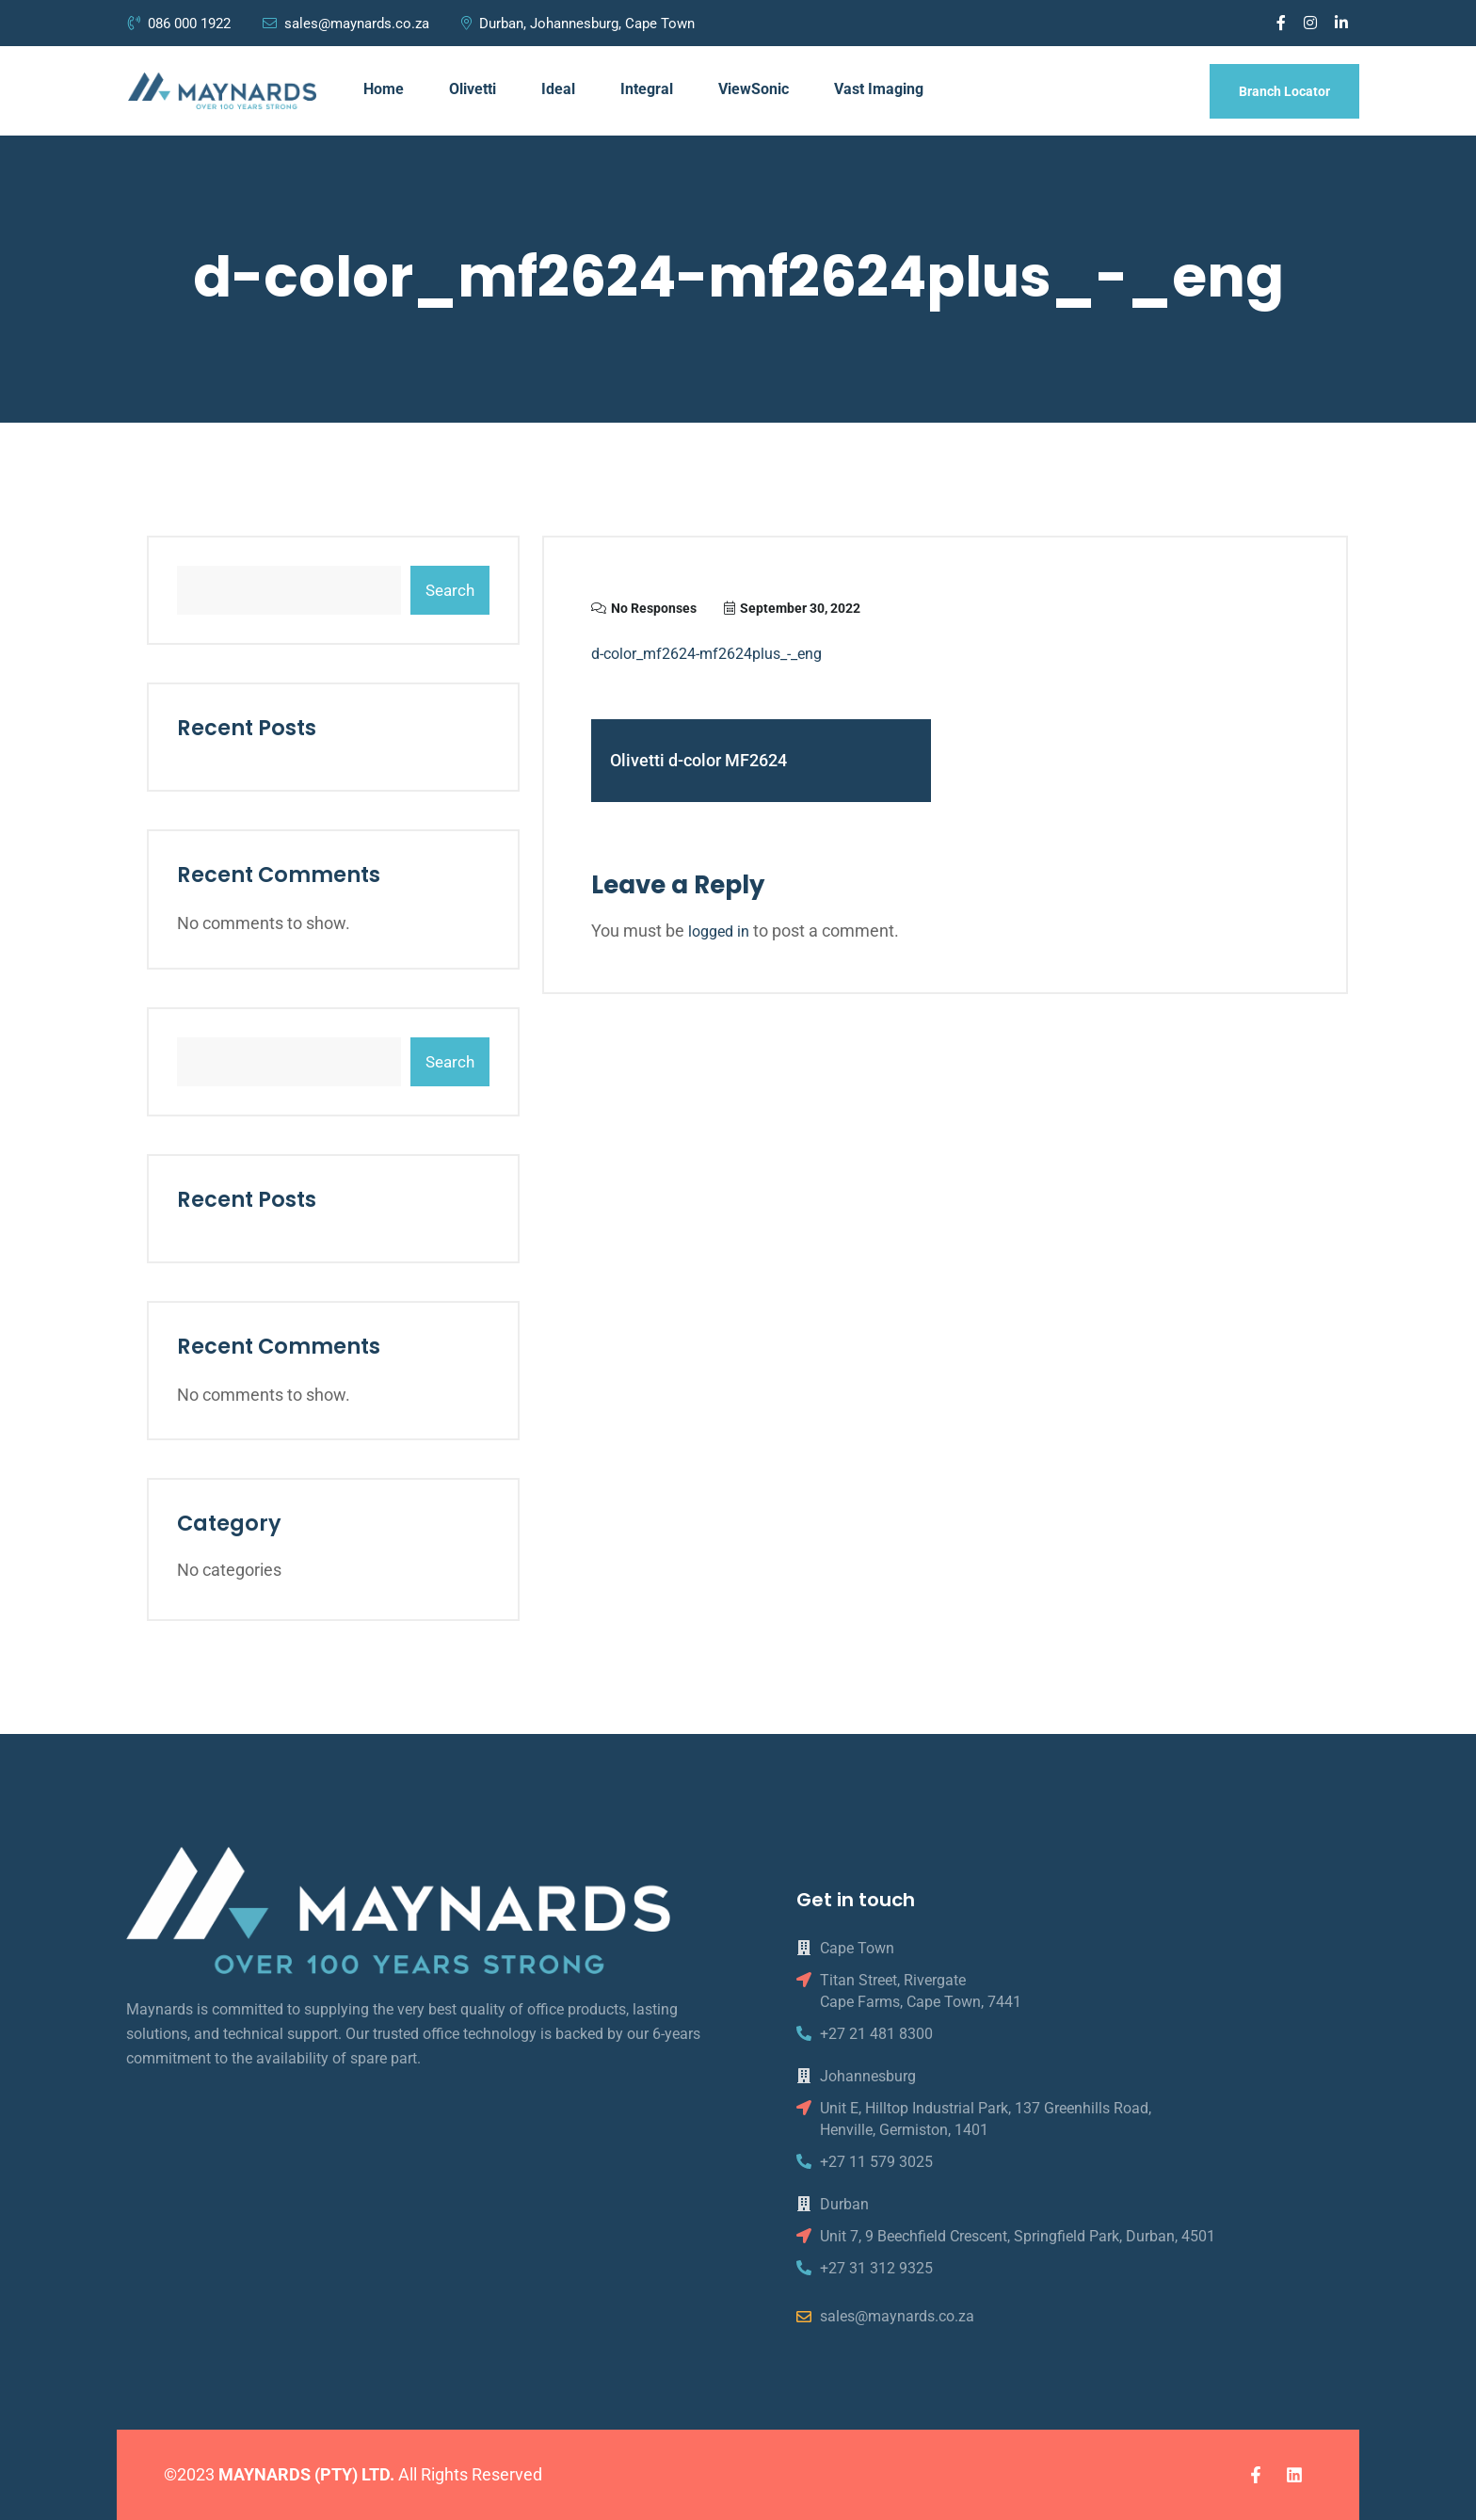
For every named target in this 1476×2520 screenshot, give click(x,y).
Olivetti (472, 89)
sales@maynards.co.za (346, 23)
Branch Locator (1284, 91)
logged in (718, 931)
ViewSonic (753, 89)
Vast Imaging (878, 89)
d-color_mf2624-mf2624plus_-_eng (706, 654)
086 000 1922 (181, 23)
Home (383, 89)
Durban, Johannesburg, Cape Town (578, 23)
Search (449, 590)
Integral (646, 89)
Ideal (558, 89)
